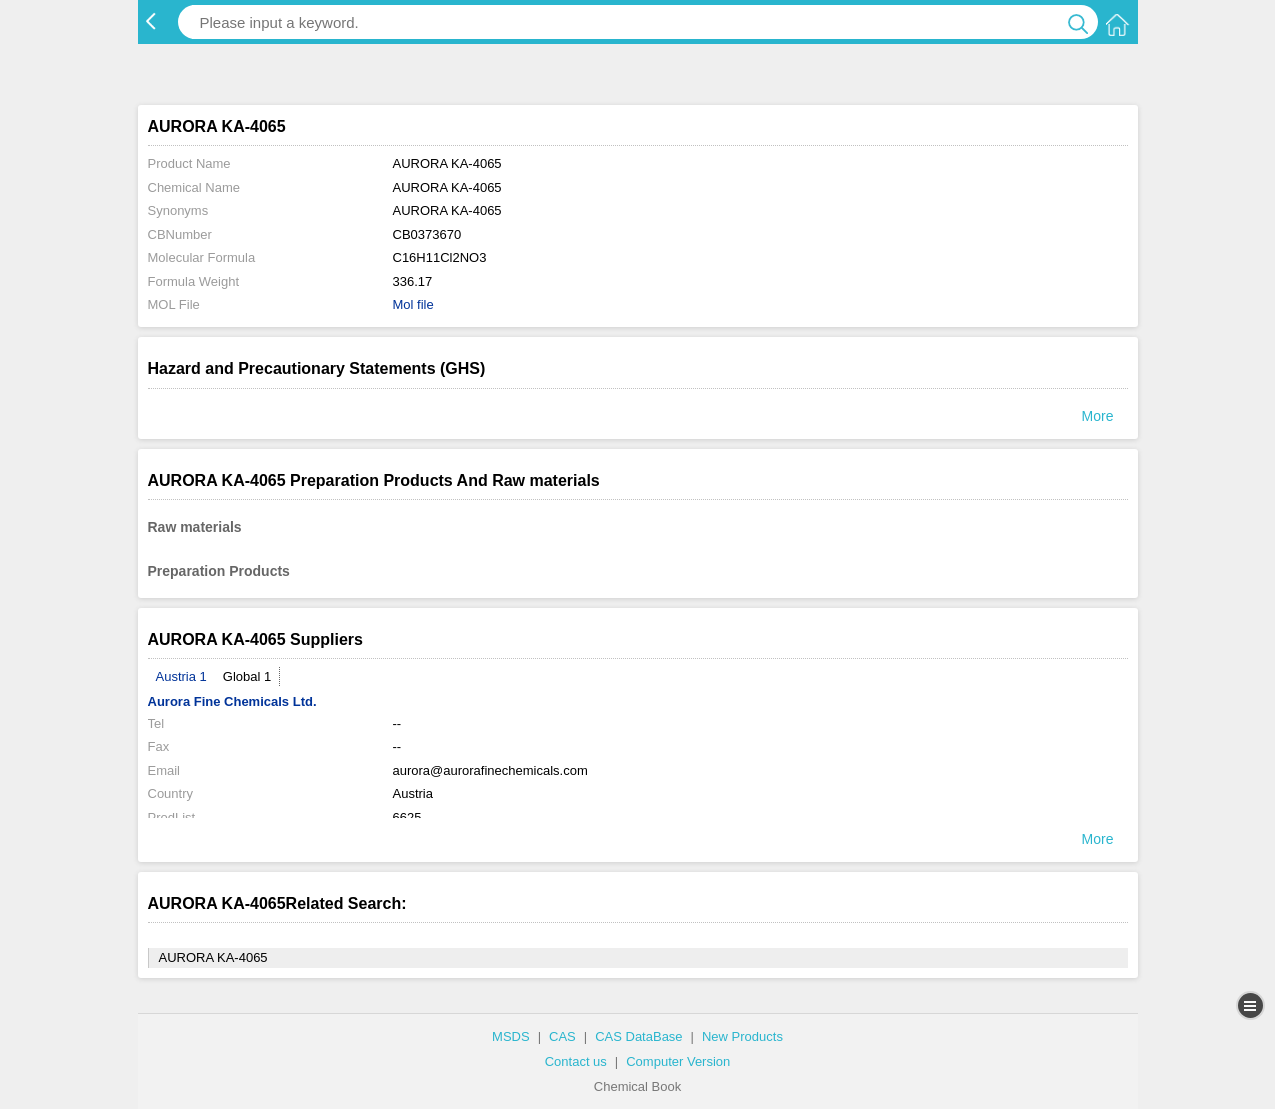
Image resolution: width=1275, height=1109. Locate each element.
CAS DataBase (638, 1036)
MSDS (511, 1036)
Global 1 (247, 676)
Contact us (576, 1061)
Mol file (413, 304)
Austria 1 (181, 676)
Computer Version (678, 1061)
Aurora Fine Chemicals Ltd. (232, 701)
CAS (562, 1036)
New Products (742, 1036)
